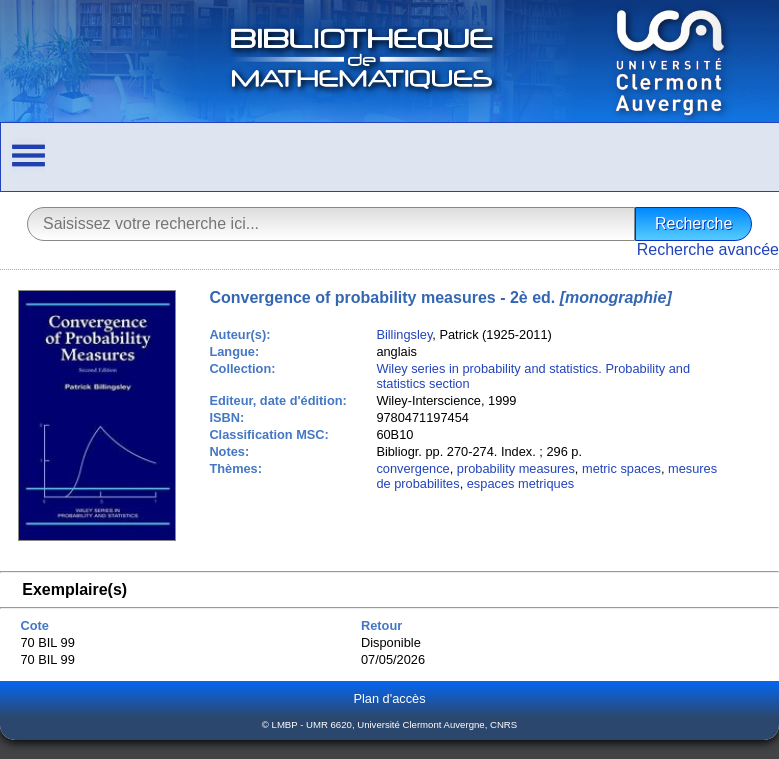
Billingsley (404, 334)
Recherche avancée (708, 249)
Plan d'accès (389, 698)
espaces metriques (520, 483)
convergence (412, 468)
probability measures (516, 468)
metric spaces (621, 468)
